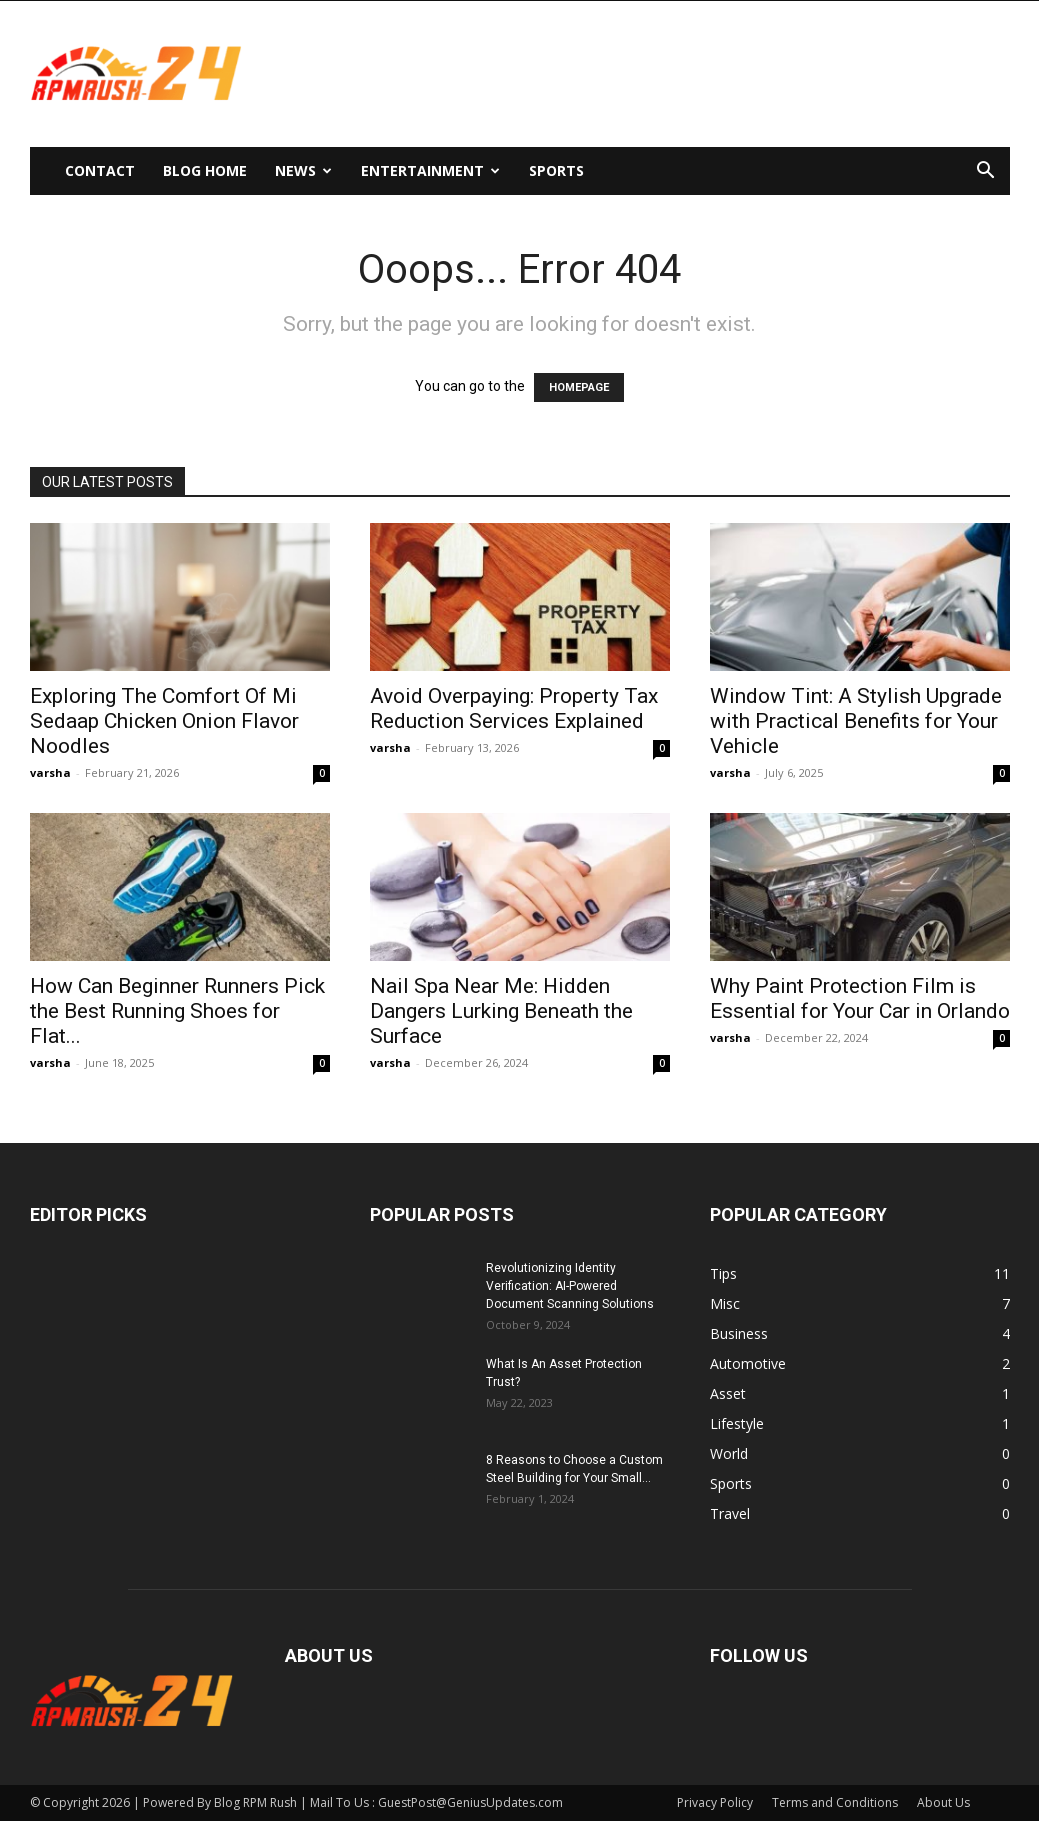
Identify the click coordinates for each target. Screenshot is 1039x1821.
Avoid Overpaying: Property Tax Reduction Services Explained (514, 708)
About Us (943, 1802)
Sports (556, 170)
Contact (100, 170)
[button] (986, 172)
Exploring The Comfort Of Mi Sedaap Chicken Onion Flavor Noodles (164, 721)
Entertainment (430, 170)
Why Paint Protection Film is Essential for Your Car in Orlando (860, 998)
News (303, 170)
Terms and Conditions (835, 1802)
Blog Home (205, 170)
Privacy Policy (715, 1802)
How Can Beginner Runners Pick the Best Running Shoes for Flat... (177, 1011)
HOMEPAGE (579, 387)
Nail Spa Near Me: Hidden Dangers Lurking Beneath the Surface (501, 1011)
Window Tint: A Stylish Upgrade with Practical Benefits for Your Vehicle (856, 721)
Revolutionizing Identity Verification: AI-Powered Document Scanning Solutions (570, 1286)
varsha (50, 772)
